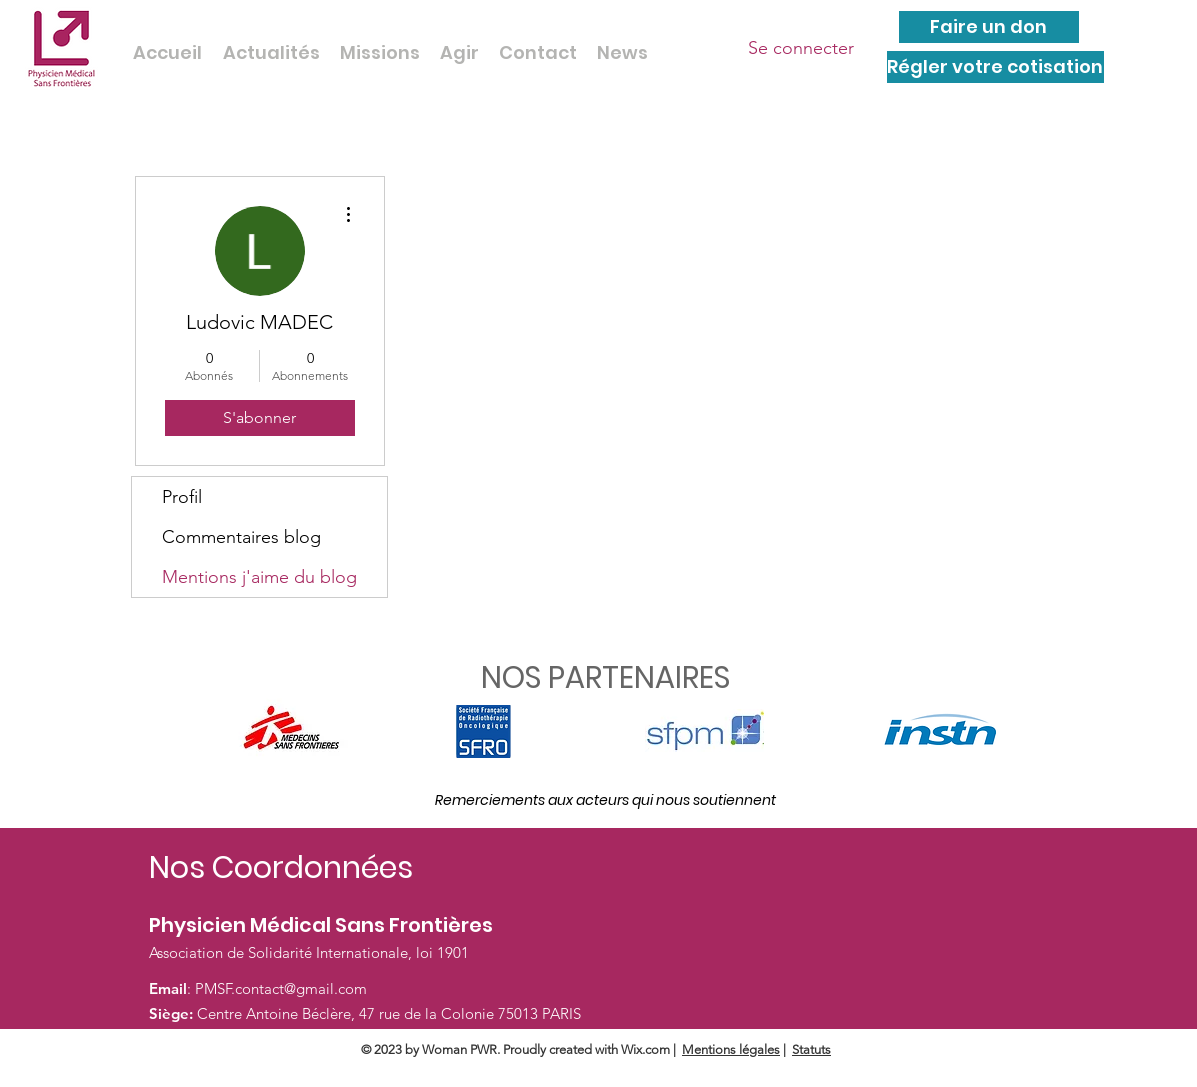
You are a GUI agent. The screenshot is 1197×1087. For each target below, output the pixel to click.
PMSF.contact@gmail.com (281, 988)
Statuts (811, 1049)
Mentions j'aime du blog (259, 577)
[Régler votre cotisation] (995, 67)
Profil (182, 497)
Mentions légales (731, 1049)
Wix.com (645, 1049)
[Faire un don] (989, 27)
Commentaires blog (241, 537)
